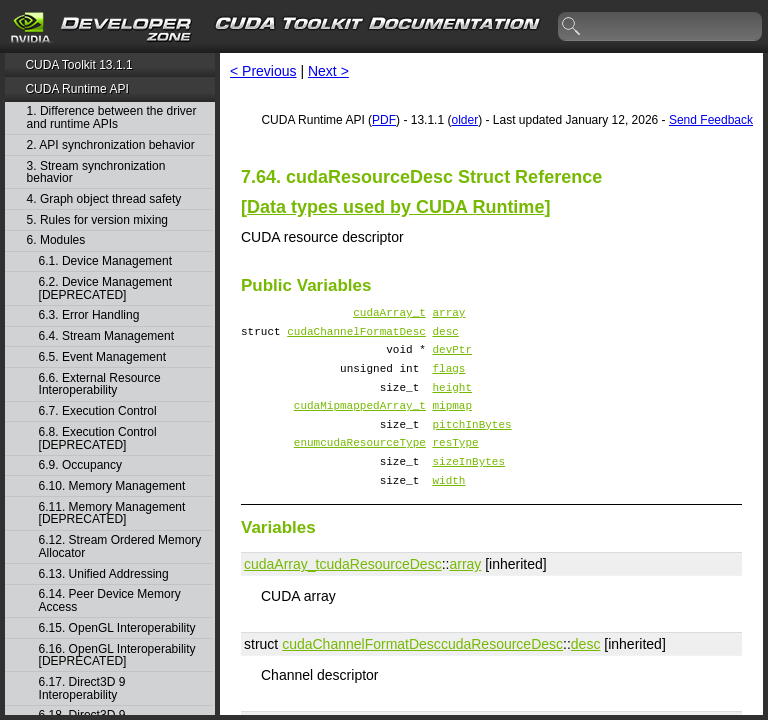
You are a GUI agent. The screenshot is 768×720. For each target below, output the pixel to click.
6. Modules (56, 240)
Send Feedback (711, 120)
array (448, 314)
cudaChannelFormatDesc (356, 336)
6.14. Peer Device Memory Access (110, 600)
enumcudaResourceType (360, 465)
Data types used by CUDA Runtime (395, 207)
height (452, 401)
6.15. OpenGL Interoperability (117, 628)
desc (445, 336)
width (448, 509)
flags (448, 379)
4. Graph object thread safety (104, 199)
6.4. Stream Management (106, 336)
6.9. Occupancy (80, 465)
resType (455, 465)
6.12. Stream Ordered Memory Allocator (120, 546)
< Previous (263, 71)
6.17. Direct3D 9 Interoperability (82, 688)
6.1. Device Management (105, 261)
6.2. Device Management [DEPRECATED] (105, 288)
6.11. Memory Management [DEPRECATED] (112, 513)
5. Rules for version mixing (97, 220)
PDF (384, 120)
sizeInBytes (468, 487)
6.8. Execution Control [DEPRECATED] (98, 438)
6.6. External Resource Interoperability (100, 384)
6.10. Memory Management (112, 486)
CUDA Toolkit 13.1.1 (78, 65)
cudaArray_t (389, 314)
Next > (328, 71)
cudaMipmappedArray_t (360, 422)
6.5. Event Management (102, 357)
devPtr (452, 357)
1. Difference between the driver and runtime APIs (112, 117)
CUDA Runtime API (76, 89)
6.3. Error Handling (89, 315)
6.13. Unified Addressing (104, 574)
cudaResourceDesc (380, 594)
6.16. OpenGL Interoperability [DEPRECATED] (117, 655)
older (464, 120)
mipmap (452, 422)
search (572, 27)
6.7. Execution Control (98, 411)
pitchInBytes (471, 444)
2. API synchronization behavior (111, 145)
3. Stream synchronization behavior (96, 172)
